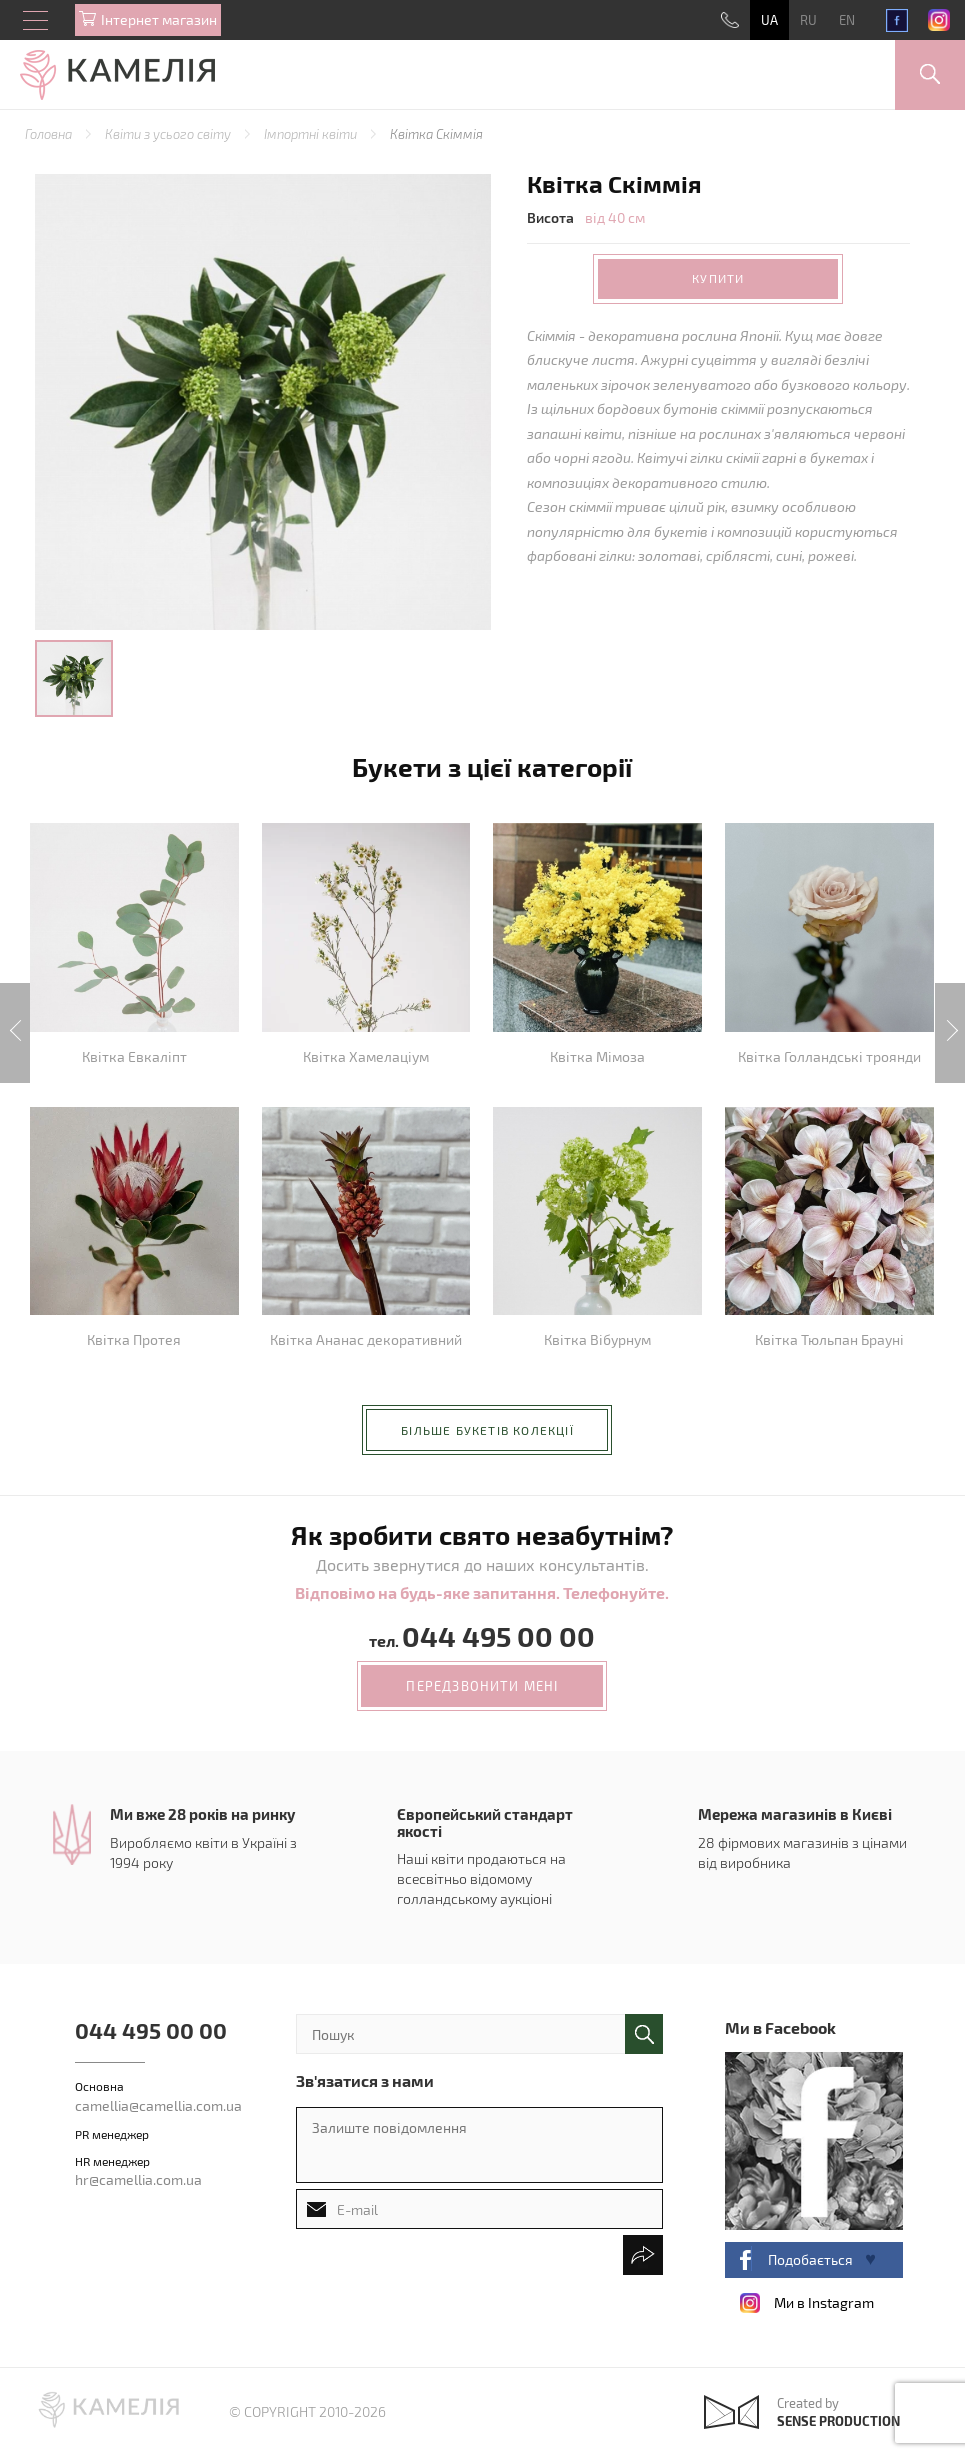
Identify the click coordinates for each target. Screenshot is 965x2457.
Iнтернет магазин (159, 19)
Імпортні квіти (312, 134)
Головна (50, 134)
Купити (718, 278)
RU (808, 20)
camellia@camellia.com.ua (158, 2105)
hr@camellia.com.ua (138, 2179)
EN (847, 20)
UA (769, 20)
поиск (644, 2034)
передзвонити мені (482, 1686)
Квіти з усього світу (169, 134)
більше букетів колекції (487, 1430)
